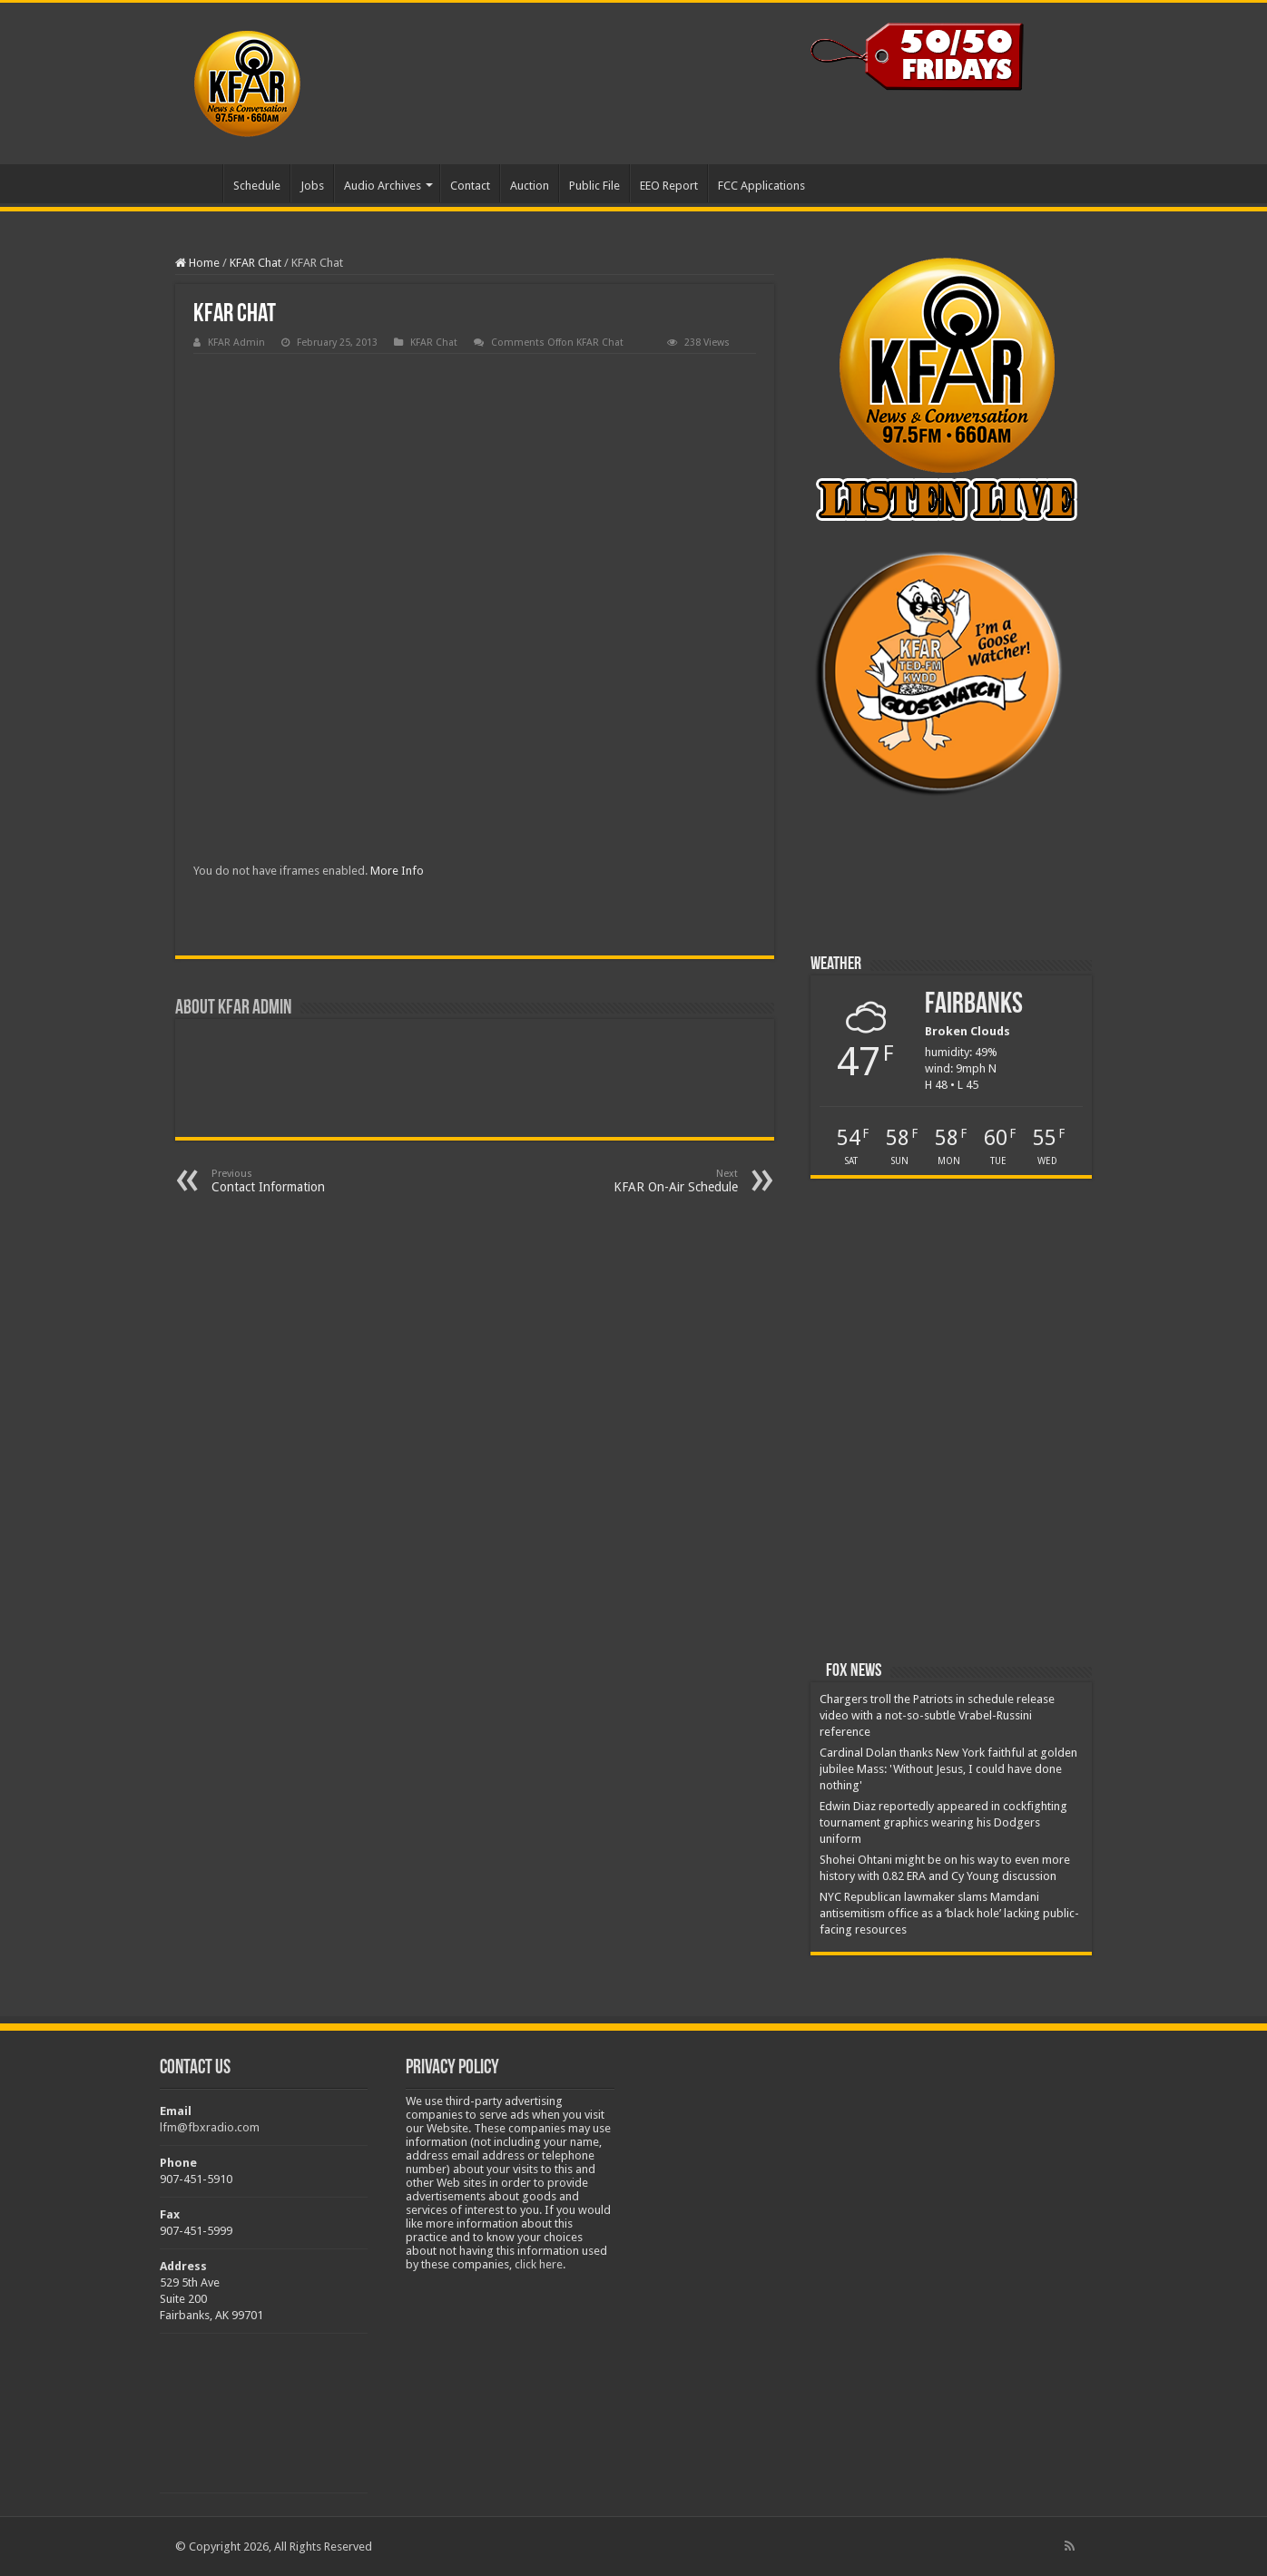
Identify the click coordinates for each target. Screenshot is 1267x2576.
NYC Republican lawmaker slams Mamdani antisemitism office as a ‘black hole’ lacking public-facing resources (949, 1913)
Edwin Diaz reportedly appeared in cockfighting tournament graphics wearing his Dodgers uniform (943, 1822)
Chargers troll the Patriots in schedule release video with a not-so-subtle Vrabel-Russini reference (937, 1715)
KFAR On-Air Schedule (645, 1181)
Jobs (312, 185)
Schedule (256, 185)
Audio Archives (382, 185)
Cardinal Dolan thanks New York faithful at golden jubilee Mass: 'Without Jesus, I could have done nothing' (948, 1769)
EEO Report (669, 185)
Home (198, 183)
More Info (397, 870)
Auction (529, 185)
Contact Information (304, 1181)
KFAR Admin (236, 342)
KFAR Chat (255, 262)
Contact (470, 185)
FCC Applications (761, 185)
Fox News (853, 1671)
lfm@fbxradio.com (210, 2127)
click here (539, 2264)
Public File (594, 185)
